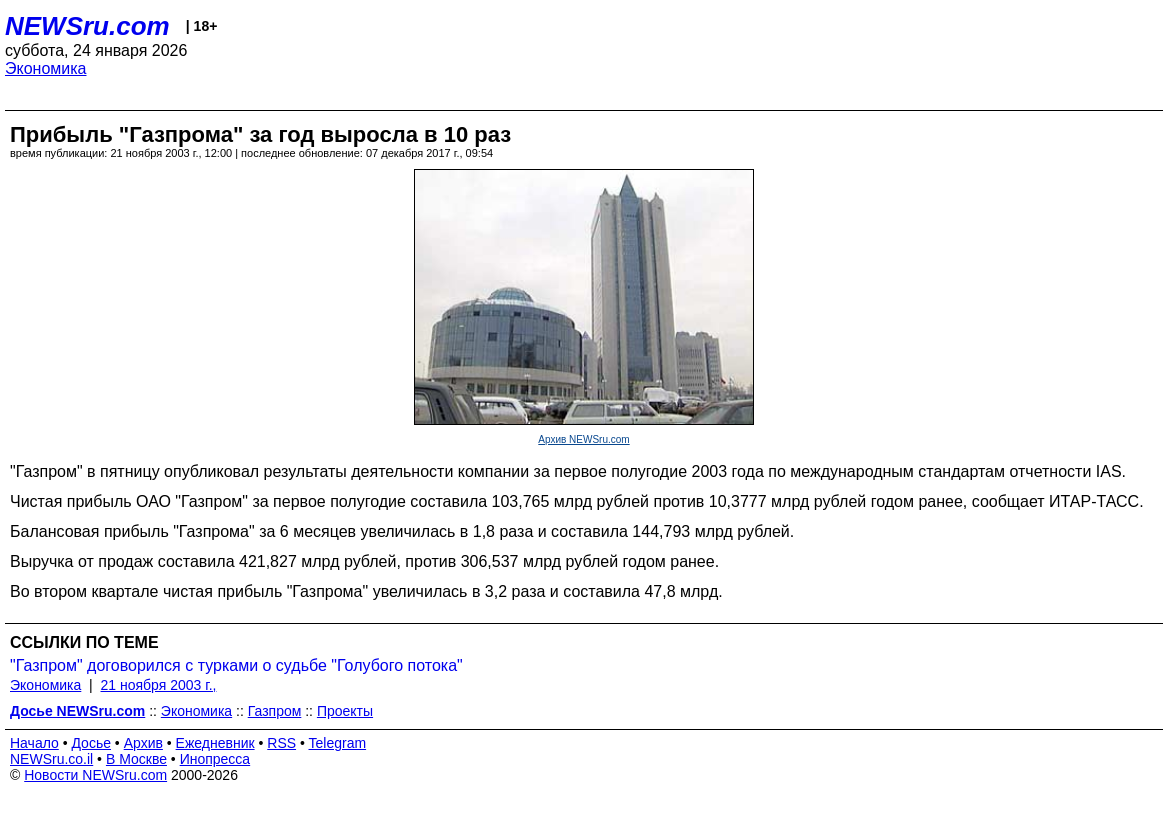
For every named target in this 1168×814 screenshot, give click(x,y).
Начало (34, 743)
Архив (143, 743)
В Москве (136, 759)
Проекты (345, 711)
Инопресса (215, 759)
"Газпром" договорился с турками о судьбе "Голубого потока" (236, 665)
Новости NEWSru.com (95, 775)
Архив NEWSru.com (583, 439)
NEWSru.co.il (51, 759)
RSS (281, 743)
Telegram (338, 743)
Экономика (46, 68)
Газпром (275, 711)
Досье (91, 743)
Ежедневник (215, 743)
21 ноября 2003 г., (159, 685)
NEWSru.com (87, 26)
